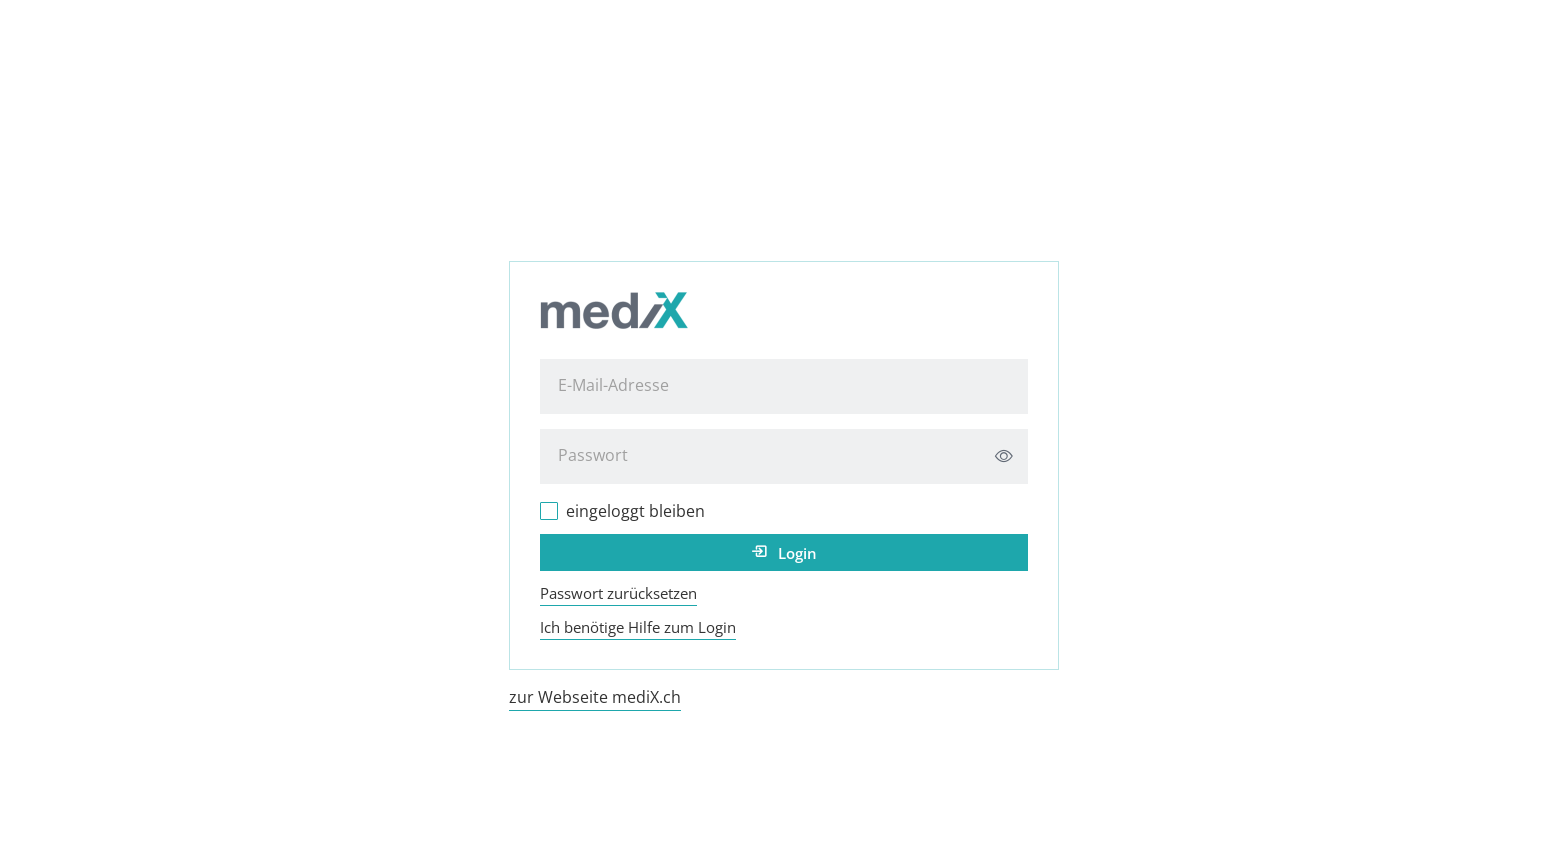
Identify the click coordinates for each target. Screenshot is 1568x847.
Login (797, 553)
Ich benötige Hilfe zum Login (638, 627)
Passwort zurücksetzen (618, 593)
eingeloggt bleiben (635, 511)
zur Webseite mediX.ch (595, 697)
